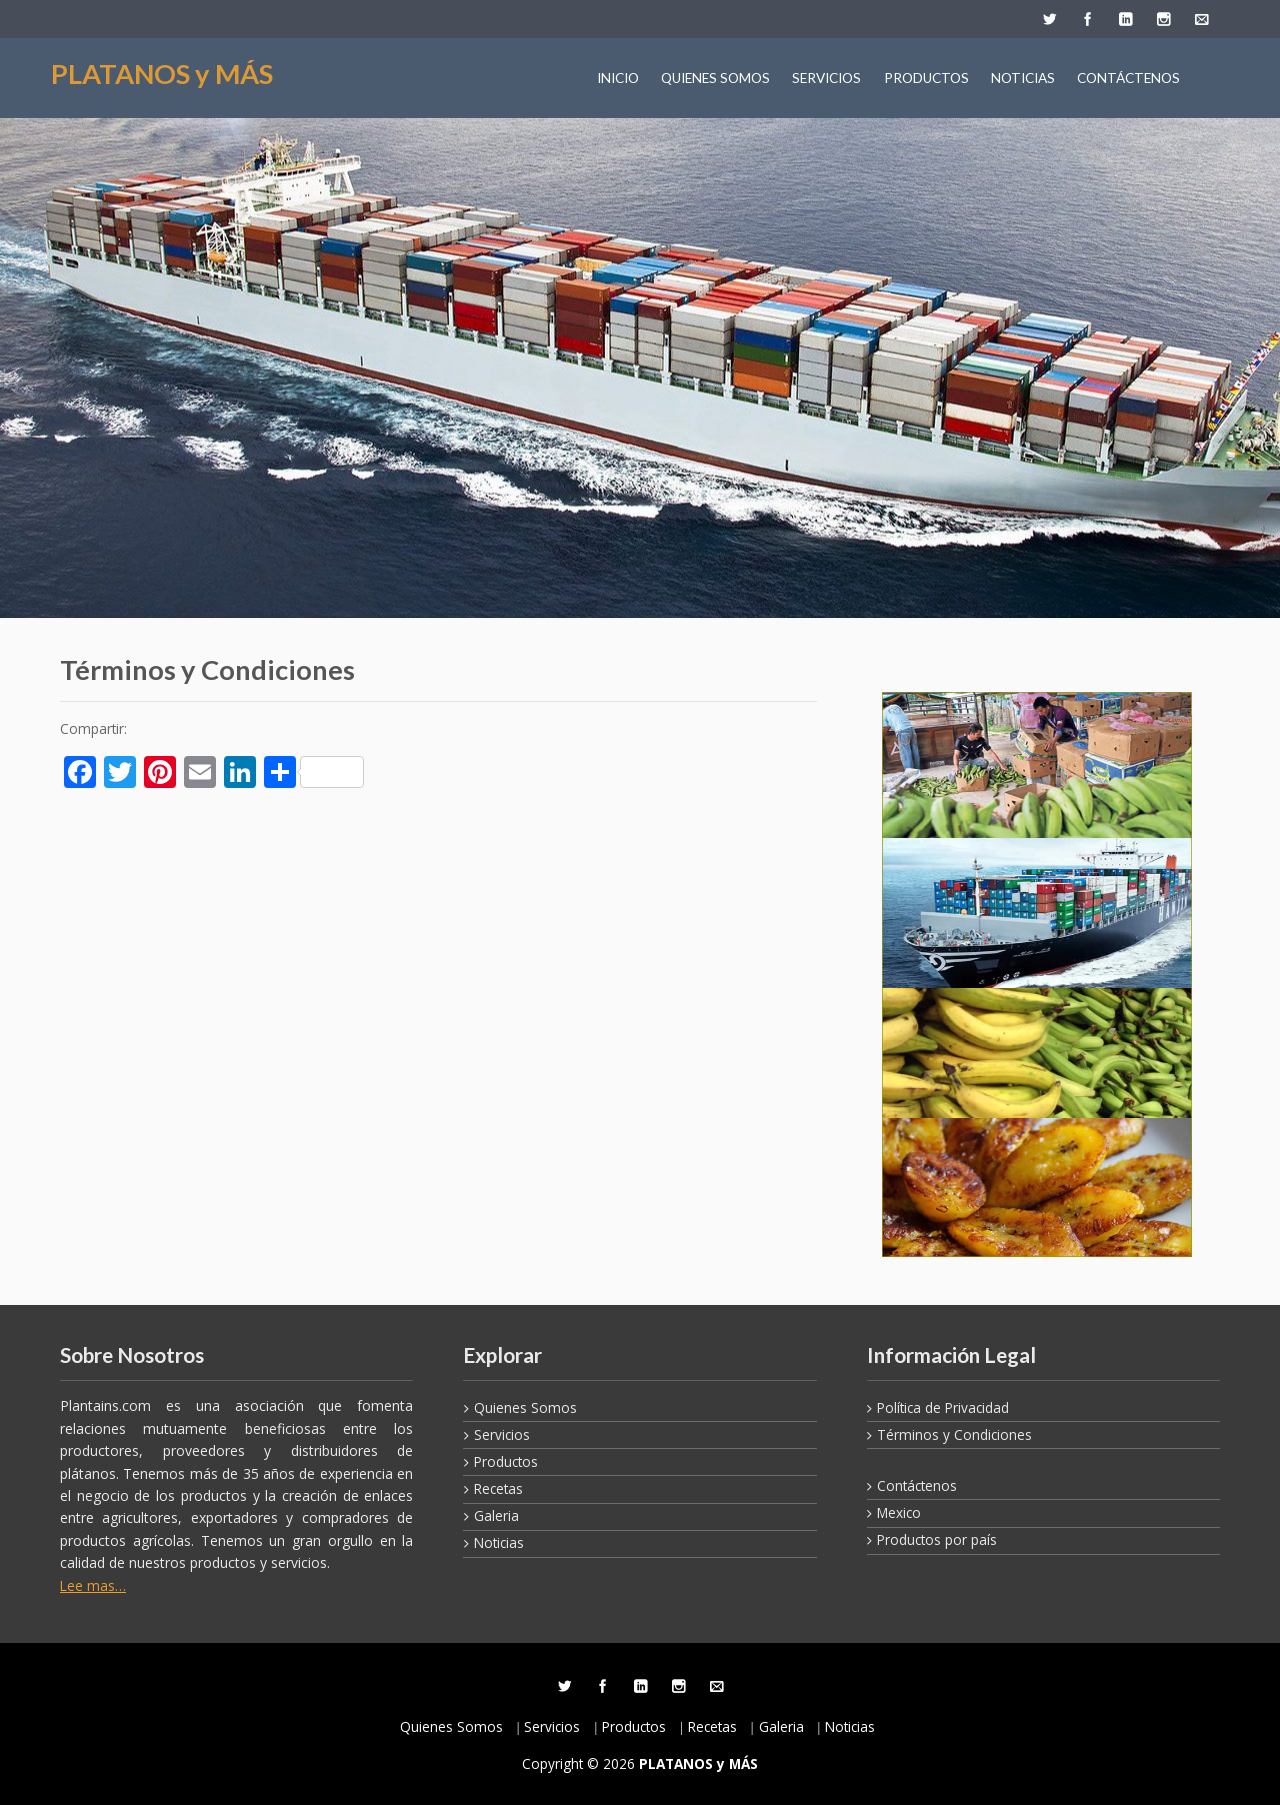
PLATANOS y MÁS (162, 73)
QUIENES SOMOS (715, 78)
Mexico (899, 1512)
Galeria (496, 1515)
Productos (506, 1461)
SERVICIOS (826, 78)
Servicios (502, 1434)
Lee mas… (93, 1585)
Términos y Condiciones (954, 1434)
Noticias (499, 1542)
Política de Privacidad (943, 1407)
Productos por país (937, 1539)
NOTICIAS (1023, 78)
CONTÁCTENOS (1128, 78)
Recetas (498, 1488)
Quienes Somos (525, 1407)
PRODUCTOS (926, 78)
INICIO (618, 78)
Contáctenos (917, 1485)
